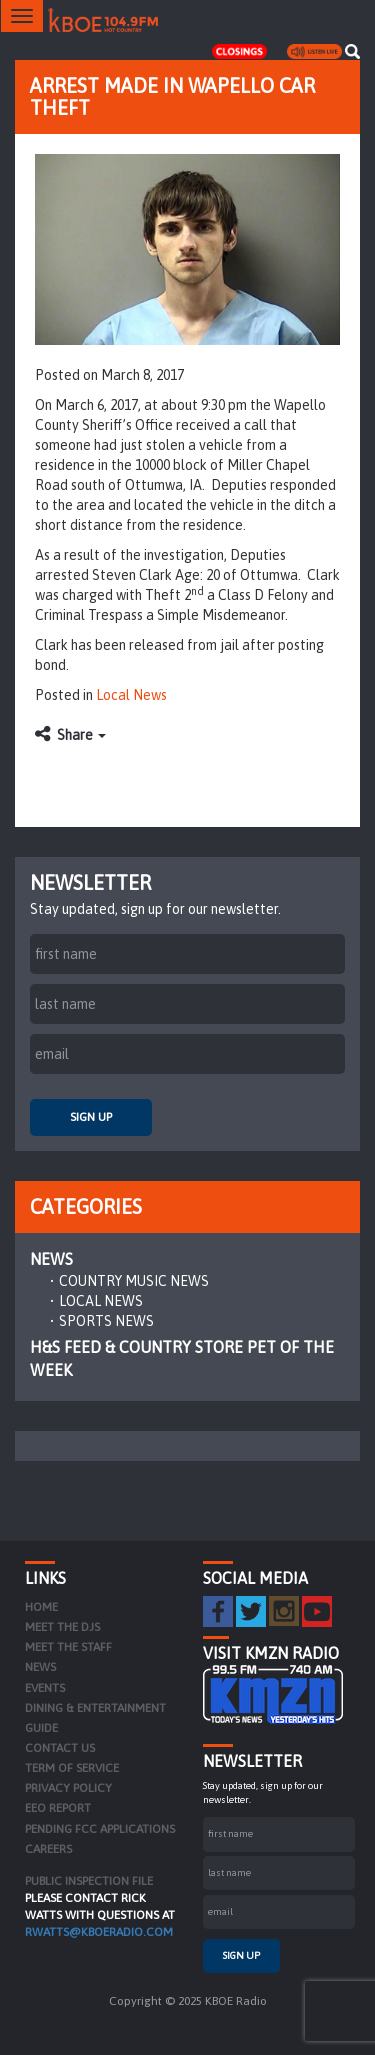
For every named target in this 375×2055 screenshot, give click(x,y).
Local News (131, 695)
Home (41, 1607)
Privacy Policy (68, 1788)
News (51, 1259)
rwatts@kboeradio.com (99, 1932)
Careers (48, 1849)
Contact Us (60, 1748)
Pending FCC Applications (100, 1829)
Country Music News (134, 1281)
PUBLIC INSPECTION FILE (89, 1881)
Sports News (106, 1321)
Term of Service (72, 1768)
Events (45, 1688)
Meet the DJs (62, 1627)
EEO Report (58, 1808)
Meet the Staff (68, 1647)
